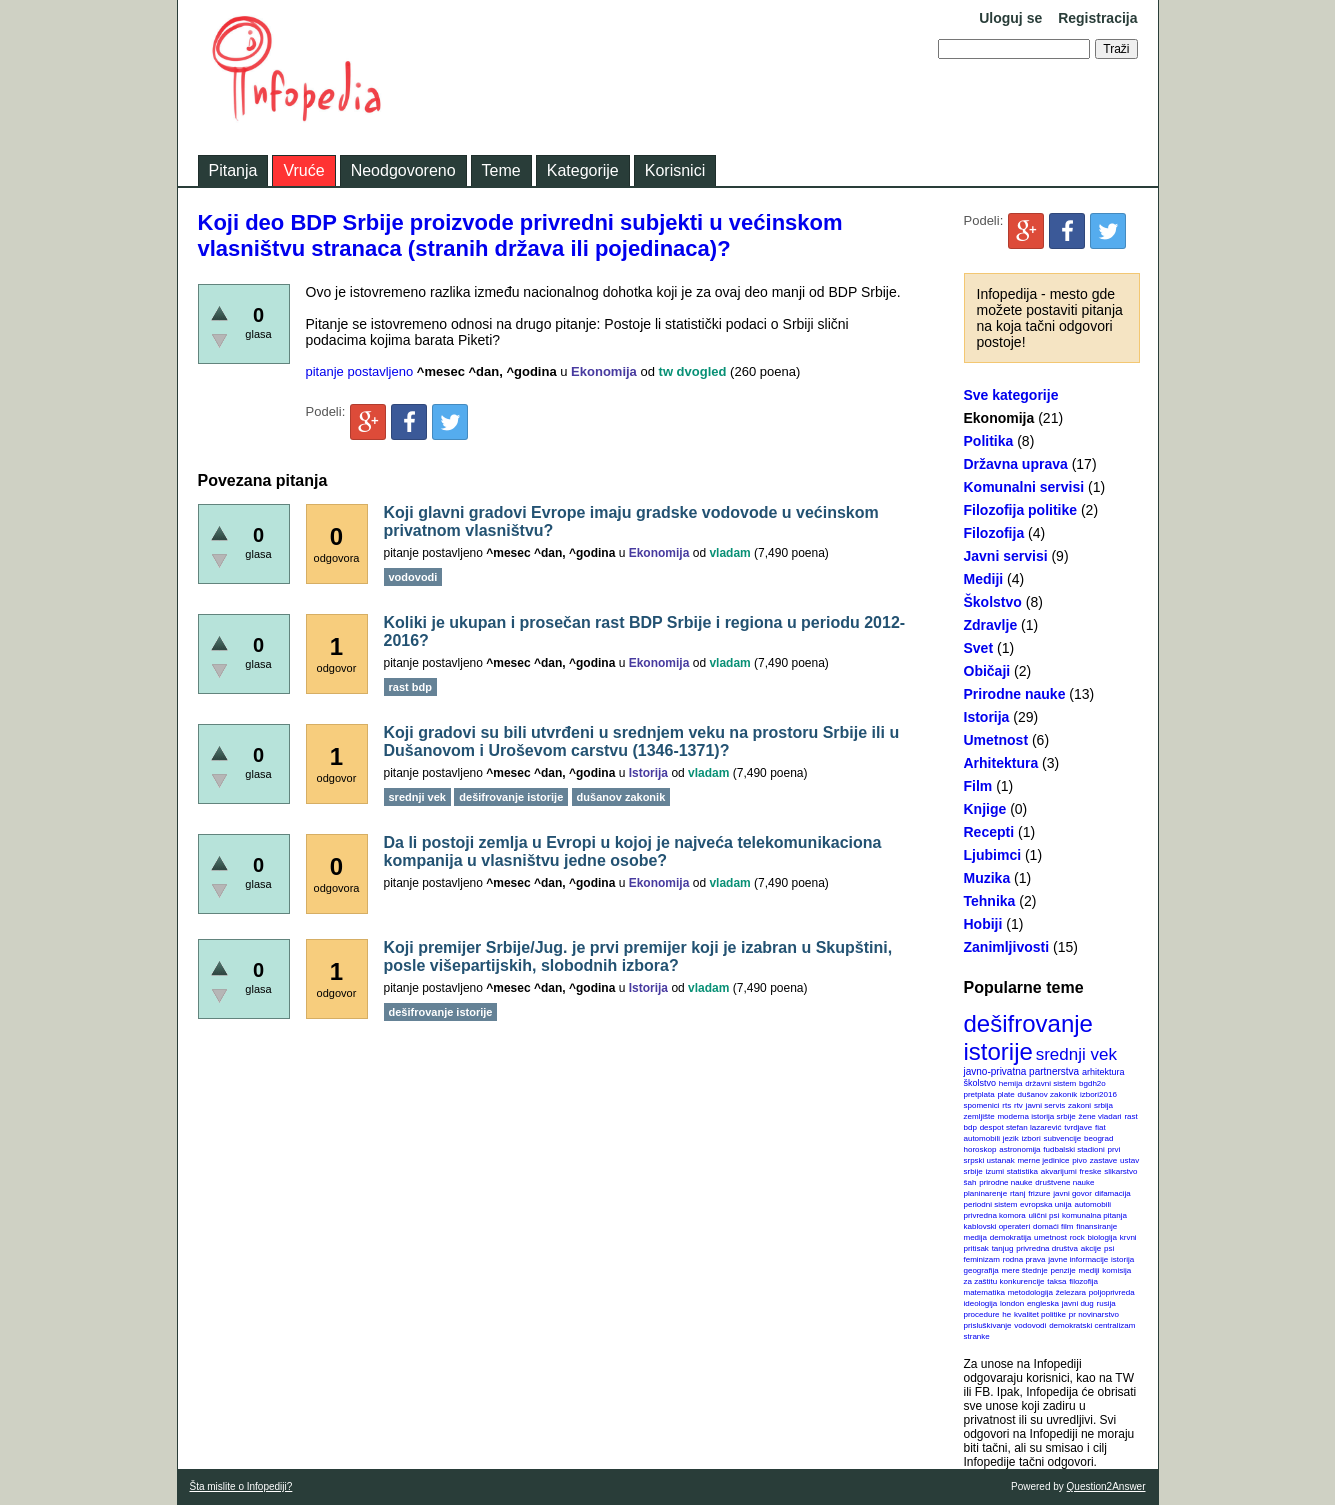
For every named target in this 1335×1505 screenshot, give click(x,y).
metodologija (1030, 1292)
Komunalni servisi (1024, 487)
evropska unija (1046, 1204)
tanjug (1003, 1248)
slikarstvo (1120, 1171)
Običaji (987, 671)
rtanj (1018, 1193)
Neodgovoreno (403, 170)
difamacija (1113, 1193)
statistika (1022, 1171)
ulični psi (1044, 1215)
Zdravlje (991, 625)
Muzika (987, 878)
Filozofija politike (1021, 510)
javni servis (1046, 1105)
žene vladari (1099, 1116)
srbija (1103, 1105)
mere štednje (1024, 1270)
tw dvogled (693, 371)
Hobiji (983, 924)
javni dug (1078, 1303)
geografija (981, 1270)
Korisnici (675, 170)
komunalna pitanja (1094, 1215)
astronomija (1019, 1149)
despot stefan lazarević (1021, 1127)
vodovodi (1030, 1325)
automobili (1092, 1204)
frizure (1039, 1193)
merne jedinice (1043, 1160)
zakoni (1079, 1105)
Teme (501, 170)
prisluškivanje (988, 1325)
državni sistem (1050, 1083)
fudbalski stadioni (1073, 1149)
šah (970, 1182)
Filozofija (994, 533)
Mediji (984, 579)
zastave (1104, 1160)
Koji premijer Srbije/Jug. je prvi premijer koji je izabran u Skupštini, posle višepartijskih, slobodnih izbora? (638, 956)
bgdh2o (1092, 1083)
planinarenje (986, 1193)
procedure (982, 1314)
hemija (1011, 1083)
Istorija (987, 717)
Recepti (989, 832)
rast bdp (410, 687)
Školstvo (993, 602)
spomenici (982, 1105)
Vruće (303, 170)
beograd (1098, 1138)
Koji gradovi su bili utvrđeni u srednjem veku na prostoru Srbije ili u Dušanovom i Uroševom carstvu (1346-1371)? (642, 741)
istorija (1122, 1259)
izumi (994, 1171)
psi (1109, 1248)
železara (1071, 1292)
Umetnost (996, 740)
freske (1091, 1171)
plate (1005, 1094)
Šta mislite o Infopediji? (241, 1486)
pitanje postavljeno (360, 371)
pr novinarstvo (1094, 1314)
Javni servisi (1006, 556)
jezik (1011, 1138)
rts (1006, 1105)
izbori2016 (1098, 1094)
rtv (1018, 1105)
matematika (984, 1292)
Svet (979, 648)
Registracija (1097, 18)
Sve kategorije (1011, 395)
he (1006, 1314)
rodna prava (1024, 1259)
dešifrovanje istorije (1028, 1037)
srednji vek (1076, 1054)
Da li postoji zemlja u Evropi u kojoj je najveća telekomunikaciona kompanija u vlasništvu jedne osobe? (633, 851)
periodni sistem (991, 1204)
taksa (1056, 1281)
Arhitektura (1001, 763)
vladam (729, 553)
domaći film (1053, 1226)
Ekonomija (999, 418)
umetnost (1050, 1237)
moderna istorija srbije (1036, 1116)
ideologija (981, 1303)
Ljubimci (993, 855)
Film (978, 786)
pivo (1079, 1160)
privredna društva (1047, 1248)
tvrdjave (1078, 1127)
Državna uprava (1016, 464)
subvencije (1062, 1138)
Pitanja (233, 170)
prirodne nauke (1005, 1182)
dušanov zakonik (1048, 1094)
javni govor (1072, 1193)
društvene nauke (1064, 1182)
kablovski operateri (997, 1226)
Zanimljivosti (1007, 947)
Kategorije (583, 170)
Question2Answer (1106, 1486)
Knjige (985, 809)
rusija (1106, 1303)
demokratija (1010, 1237)
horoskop (980, 1149)
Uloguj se (1010, 18)
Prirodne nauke (1015, 694)
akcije (1091, 1248)
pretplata (979, 1094)
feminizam (982, 1259)
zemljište (979, 1116)
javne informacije (1078, 1259)
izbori (1031, 1138)
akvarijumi (1059, 1171)
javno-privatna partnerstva (1022, 1071)
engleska (1043, 1303)
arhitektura (1103, 1072)
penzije (1062, 1270)
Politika (989, 441)
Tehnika (990, 901)
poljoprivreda (1112, 1292)
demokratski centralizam (1092, 1325)
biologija (1102, 1237)
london (1012, 1303)
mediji (1089, 1270)
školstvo (980, 1083)
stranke (977, 1336)
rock (1077, 1237)
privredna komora (995, 1215)
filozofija (1083, 1281)
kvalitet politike (1040, 1314)
